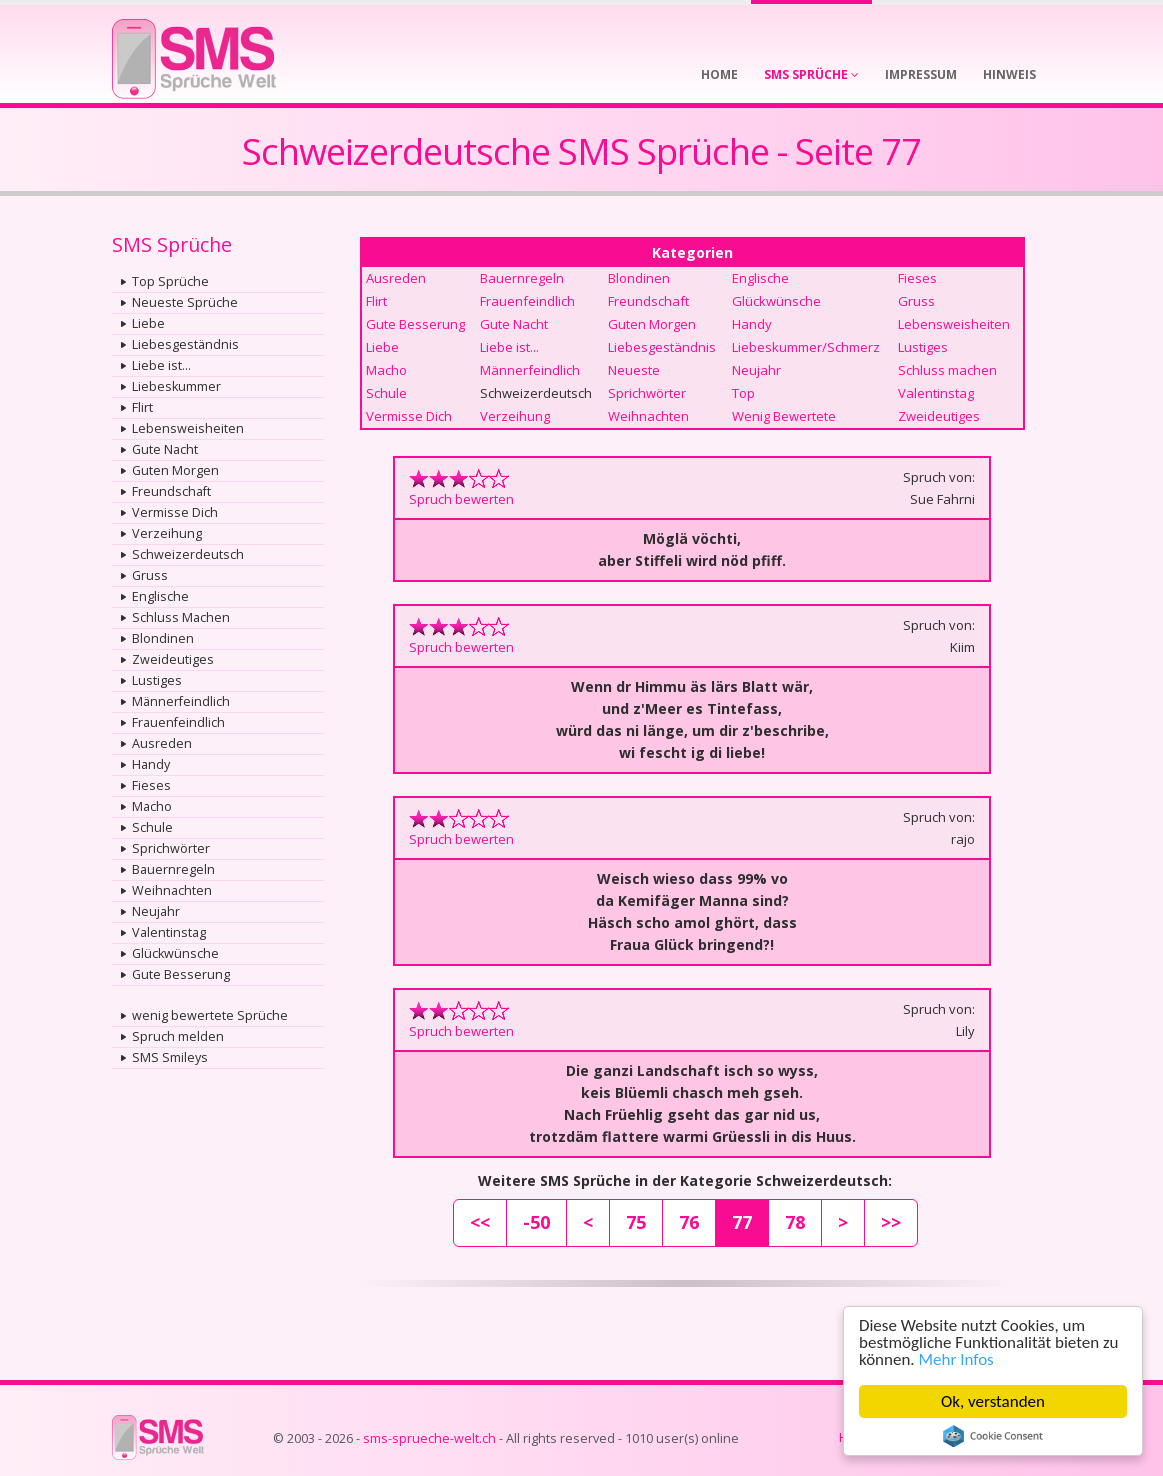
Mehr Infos (956, 1359)
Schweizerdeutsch (188, 554)
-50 (536, 1222)
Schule (152, 827)
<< (480, 1222)
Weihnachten (172, 890)
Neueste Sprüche (185, 302)
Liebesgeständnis (185, 344)
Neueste (634, 370)
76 (689, 1222)
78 (795, 1222)
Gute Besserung (181, 974)
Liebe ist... (161, 365)
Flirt (142, 407)
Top (743, 393)
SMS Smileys (170, 1057)
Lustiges (157, 680)
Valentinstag (169, 932)
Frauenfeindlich (178, 722)
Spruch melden (178, 1036)
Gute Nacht (165, 449)
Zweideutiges (173, 659)
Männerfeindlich (181, 701)
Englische (160, 596)
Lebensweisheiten (188, 428)
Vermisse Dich (175, 512)
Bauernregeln (173, 869)
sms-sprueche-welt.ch (429, 1438)
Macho (152, 806)
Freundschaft (171, 491)
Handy (151, 764)
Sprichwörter (171, 848)
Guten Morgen (175, 470)
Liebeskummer (176, 386)
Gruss (150, 575)
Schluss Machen (181, 617)
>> (891, 1222)
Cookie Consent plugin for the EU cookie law (993, 1436)
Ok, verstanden (993, 1401)
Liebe (148, 323)
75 (636, 1222)
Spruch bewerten (461, 499)
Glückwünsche (175, 953)
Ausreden (162, 743)
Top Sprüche (170, 281)
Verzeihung (167, 533)
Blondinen (163, 638)
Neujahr (156, 911)
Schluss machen (947, 370)
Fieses (151, 785)
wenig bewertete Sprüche (210, 1015)
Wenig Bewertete (784, 416)
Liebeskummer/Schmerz (806, 347)
